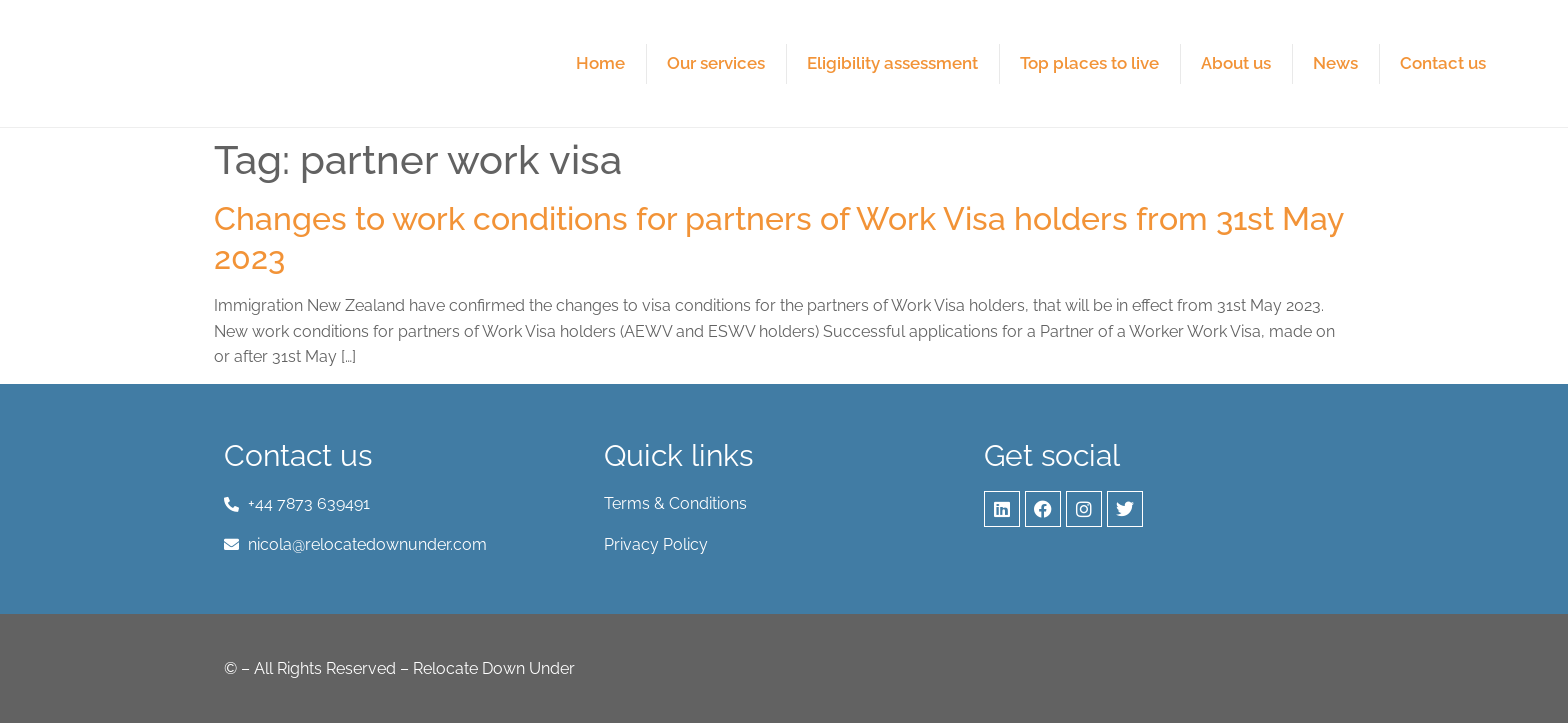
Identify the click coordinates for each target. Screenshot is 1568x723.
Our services (716, 63)
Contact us (1443, 63)
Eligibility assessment (892, 63)
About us (1236, 63)
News (1335, 63)
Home (600, 63)
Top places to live (1089, 63)
